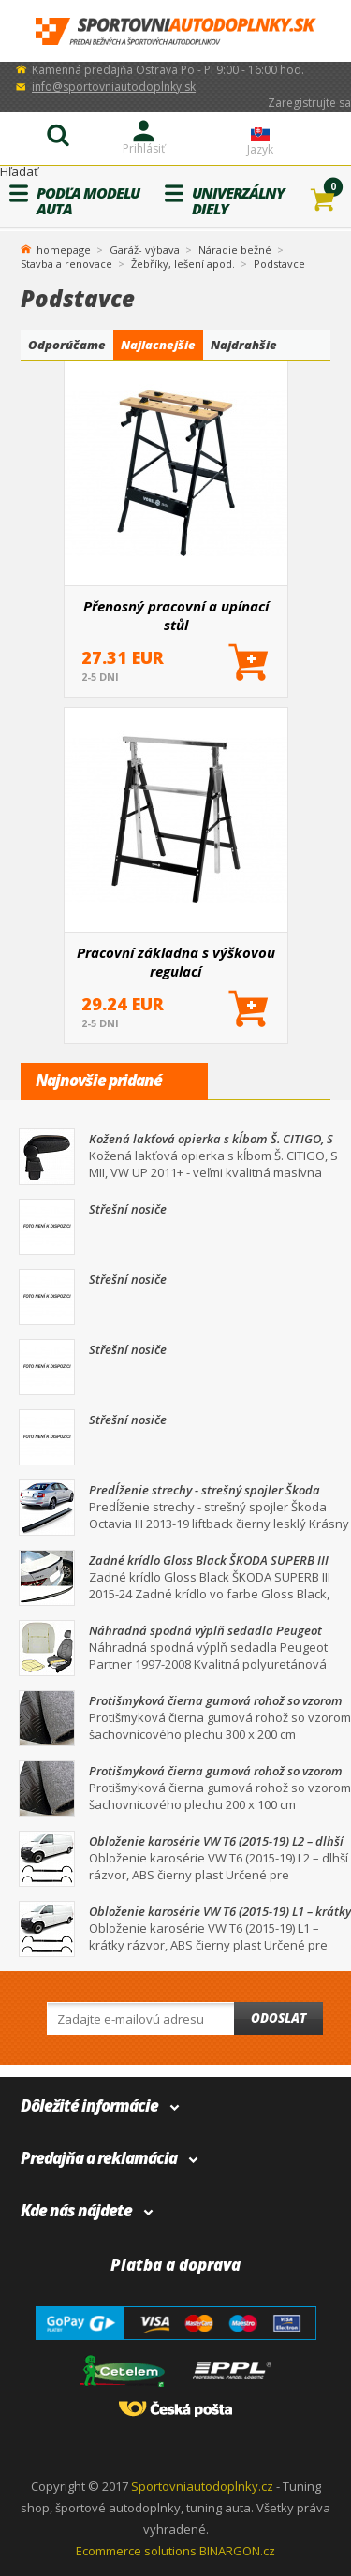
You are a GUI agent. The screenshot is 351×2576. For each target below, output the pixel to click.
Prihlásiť (144, 148)
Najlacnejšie (158, 344)
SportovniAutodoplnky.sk (176, 31)
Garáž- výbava (145, 250)
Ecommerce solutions (136, 2550)
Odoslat (278, 2017)
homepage (64, 248)
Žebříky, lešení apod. (183, 264)
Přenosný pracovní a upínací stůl (176, 615)
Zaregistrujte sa (309, 102)
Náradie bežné (234, 250)
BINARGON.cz (237, 2550)
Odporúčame (67, 344)
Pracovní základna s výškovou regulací (176, 961)
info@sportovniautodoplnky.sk (114, 87)
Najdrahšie (244, 344)
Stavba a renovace (66, 264)
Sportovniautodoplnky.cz (202, 2486)
